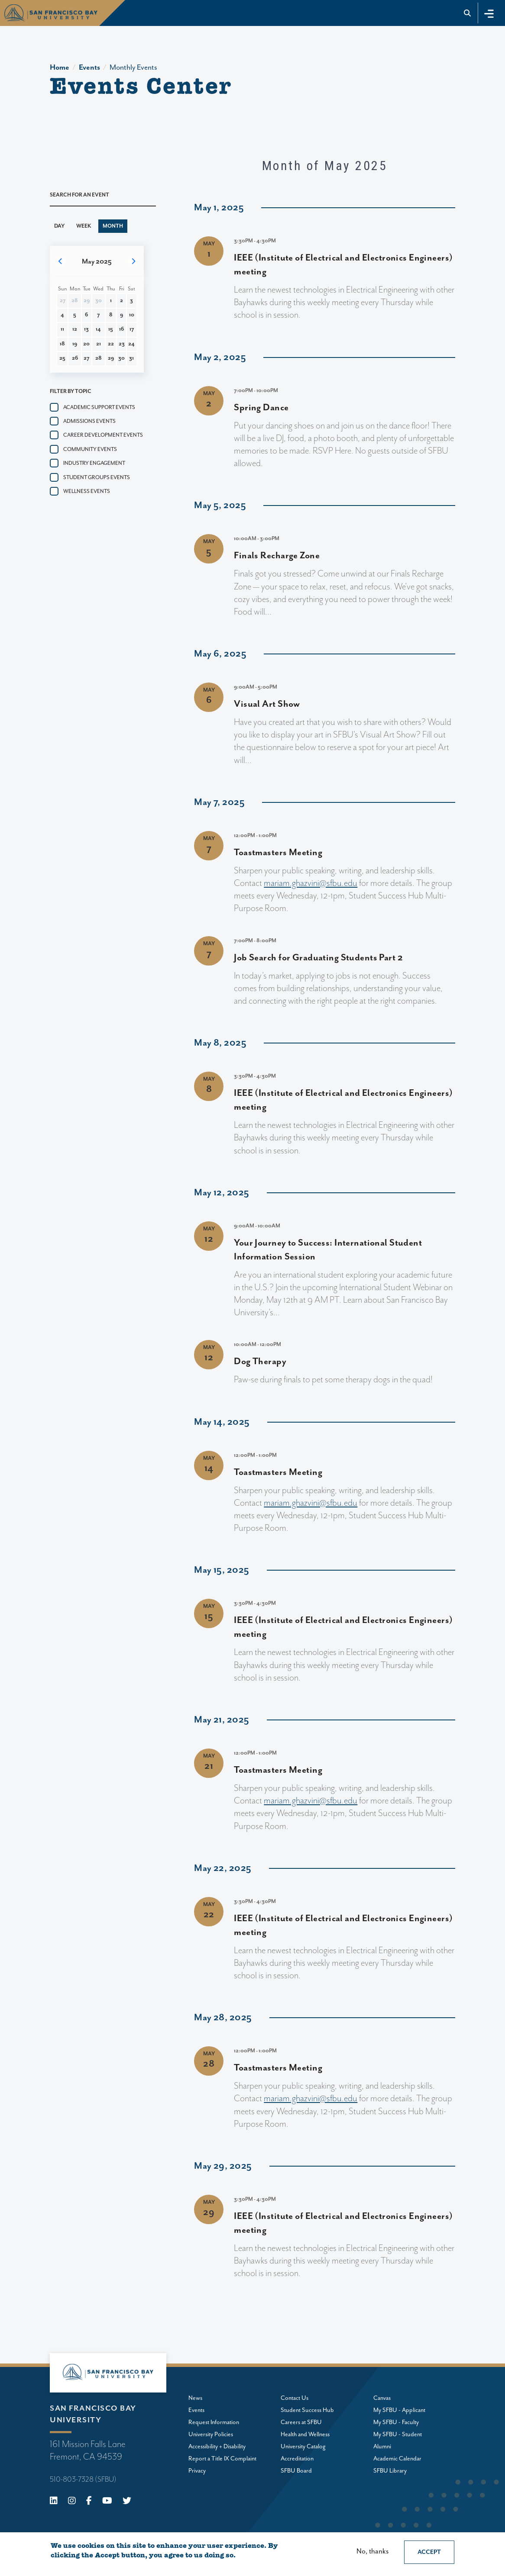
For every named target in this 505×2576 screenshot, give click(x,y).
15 (110, 329)
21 (98, 344)
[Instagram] (72, 2502)
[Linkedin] (54, 2502)
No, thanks (372, 2551)
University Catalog (303, 2446)
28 (98, 358)
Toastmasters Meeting (278, 852)
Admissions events (89, 421)
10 (131, 315)
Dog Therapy (260, 1361)
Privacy (197, 2470)
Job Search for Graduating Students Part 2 (318, 958)
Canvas (382, 2398)
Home (59, 67)
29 (111, 358)
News (195, 2398)
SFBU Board (296, 2470)
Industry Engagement (94, 463)
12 (74, 329)
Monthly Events (133, 67)
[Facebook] (89, 2502)
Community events (90, 449)
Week (83, 226)
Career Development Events (103, 435)
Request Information (213, 2422)
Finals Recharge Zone (277, 556)
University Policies (210, 2434)
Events (89, 67)
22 (111, 344)
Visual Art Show (267, 704)
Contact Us (294, 2398)
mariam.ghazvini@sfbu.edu (310, 883)
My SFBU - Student (397, 2434)
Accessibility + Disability (217, 2446)
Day (59, 226)
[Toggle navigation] (489, 12)
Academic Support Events (99, 407)
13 (86, 329)
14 (98, 329)
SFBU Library (390, 2470)
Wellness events (86, 491)
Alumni (382, 2446)
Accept (429, 2552)
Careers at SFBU (301, 2422)
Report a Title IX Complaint (222, 2458)
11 (62, 329)
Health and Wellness (305, 2434)
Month (113, 226)
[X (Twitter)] (127, 2502)
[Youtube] (107, 2502)
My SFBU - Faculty (396, 2422)
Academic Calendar (397, 2458)
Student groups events (96, 477)
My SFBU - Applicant (399, 2410)
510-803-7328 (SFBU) (83, 2479)
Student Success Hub (307, 2410)
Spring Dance (261, 407)
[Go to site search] (467, 13)
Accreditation (297, 2458)
